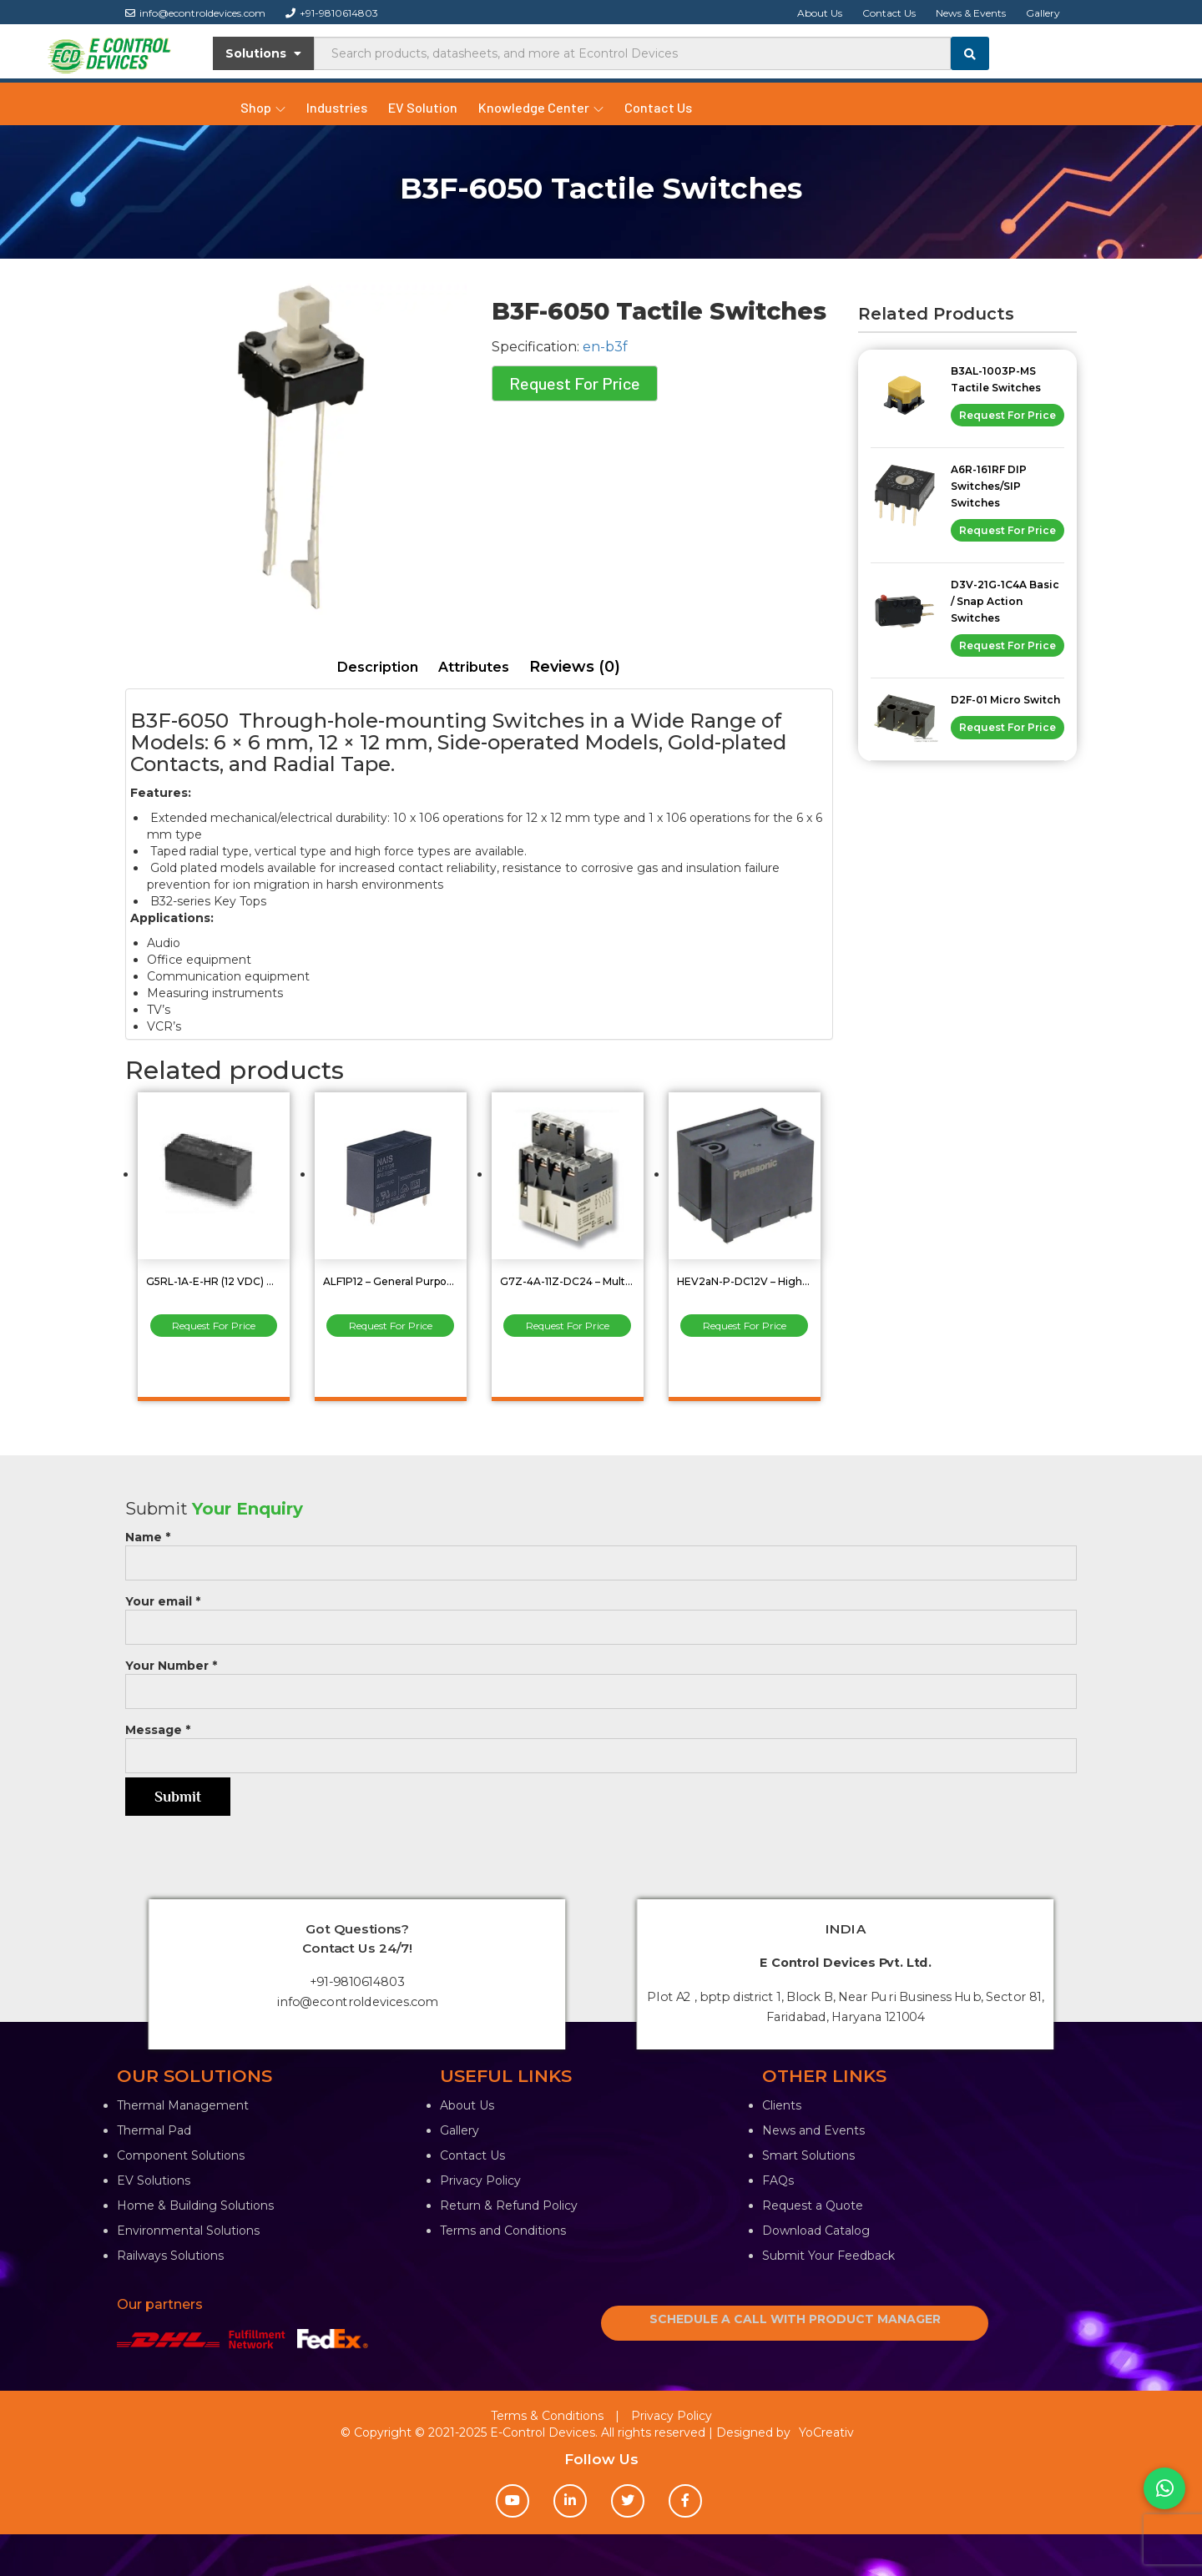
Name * (601, 1550)
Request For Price (574, 383)
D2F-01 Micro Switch (1005, 699)
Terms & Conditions (547, 2415)
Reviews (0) (574, 667)
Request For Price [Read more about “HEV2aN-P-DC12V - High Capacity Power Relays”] (744, 1325)
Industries (336, 107)
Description (377, 667)
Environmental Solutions (188, 2230)
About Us (819, 13)
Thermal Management (183, 2105)
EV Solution (422, 107)
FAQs (778, 2180)
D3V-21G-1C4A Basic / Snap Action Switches (1005, 601)
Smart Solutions (808, 2155)
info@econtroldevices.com (195, 13)
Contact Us (889, 13)
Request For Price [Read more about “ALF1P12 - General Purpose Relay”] (390, 1325)
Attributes (473, 667)
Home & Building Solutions (195, 2205)
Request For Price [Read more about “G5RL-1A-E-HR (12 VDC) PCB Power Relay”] (213, 1325)
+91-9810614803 (331, 13)
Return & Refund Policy (509, 2205)
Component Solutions (181, 2155)
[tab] (378, 668)
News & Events (971, 13)
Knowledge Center (541, 107)
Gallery (1043, 13)
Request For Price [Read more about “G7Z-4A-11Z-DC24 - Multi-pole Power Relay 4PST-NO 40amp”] (567, 1325)
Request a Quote (812, 2205)
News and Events (813, 2130)
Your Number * (601, 1678)
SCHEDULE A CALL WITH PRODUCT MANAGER (795, 2318)
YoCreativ (826, 2432)
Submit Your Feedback (828, 2255)
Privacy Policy (480, 2180)
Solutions (263, 53)
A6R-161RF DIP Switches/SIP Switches (989, 486)
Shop (262, 107)
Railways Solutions (170, 2255)
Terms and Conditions (503, 2230)
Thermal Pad (154, 2130)
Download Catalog (816, 2230)
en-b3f (605, 347)
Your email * (601, 1614)
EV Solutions (153, 2180)
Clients (781, 2105)
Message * (601, 1742)
